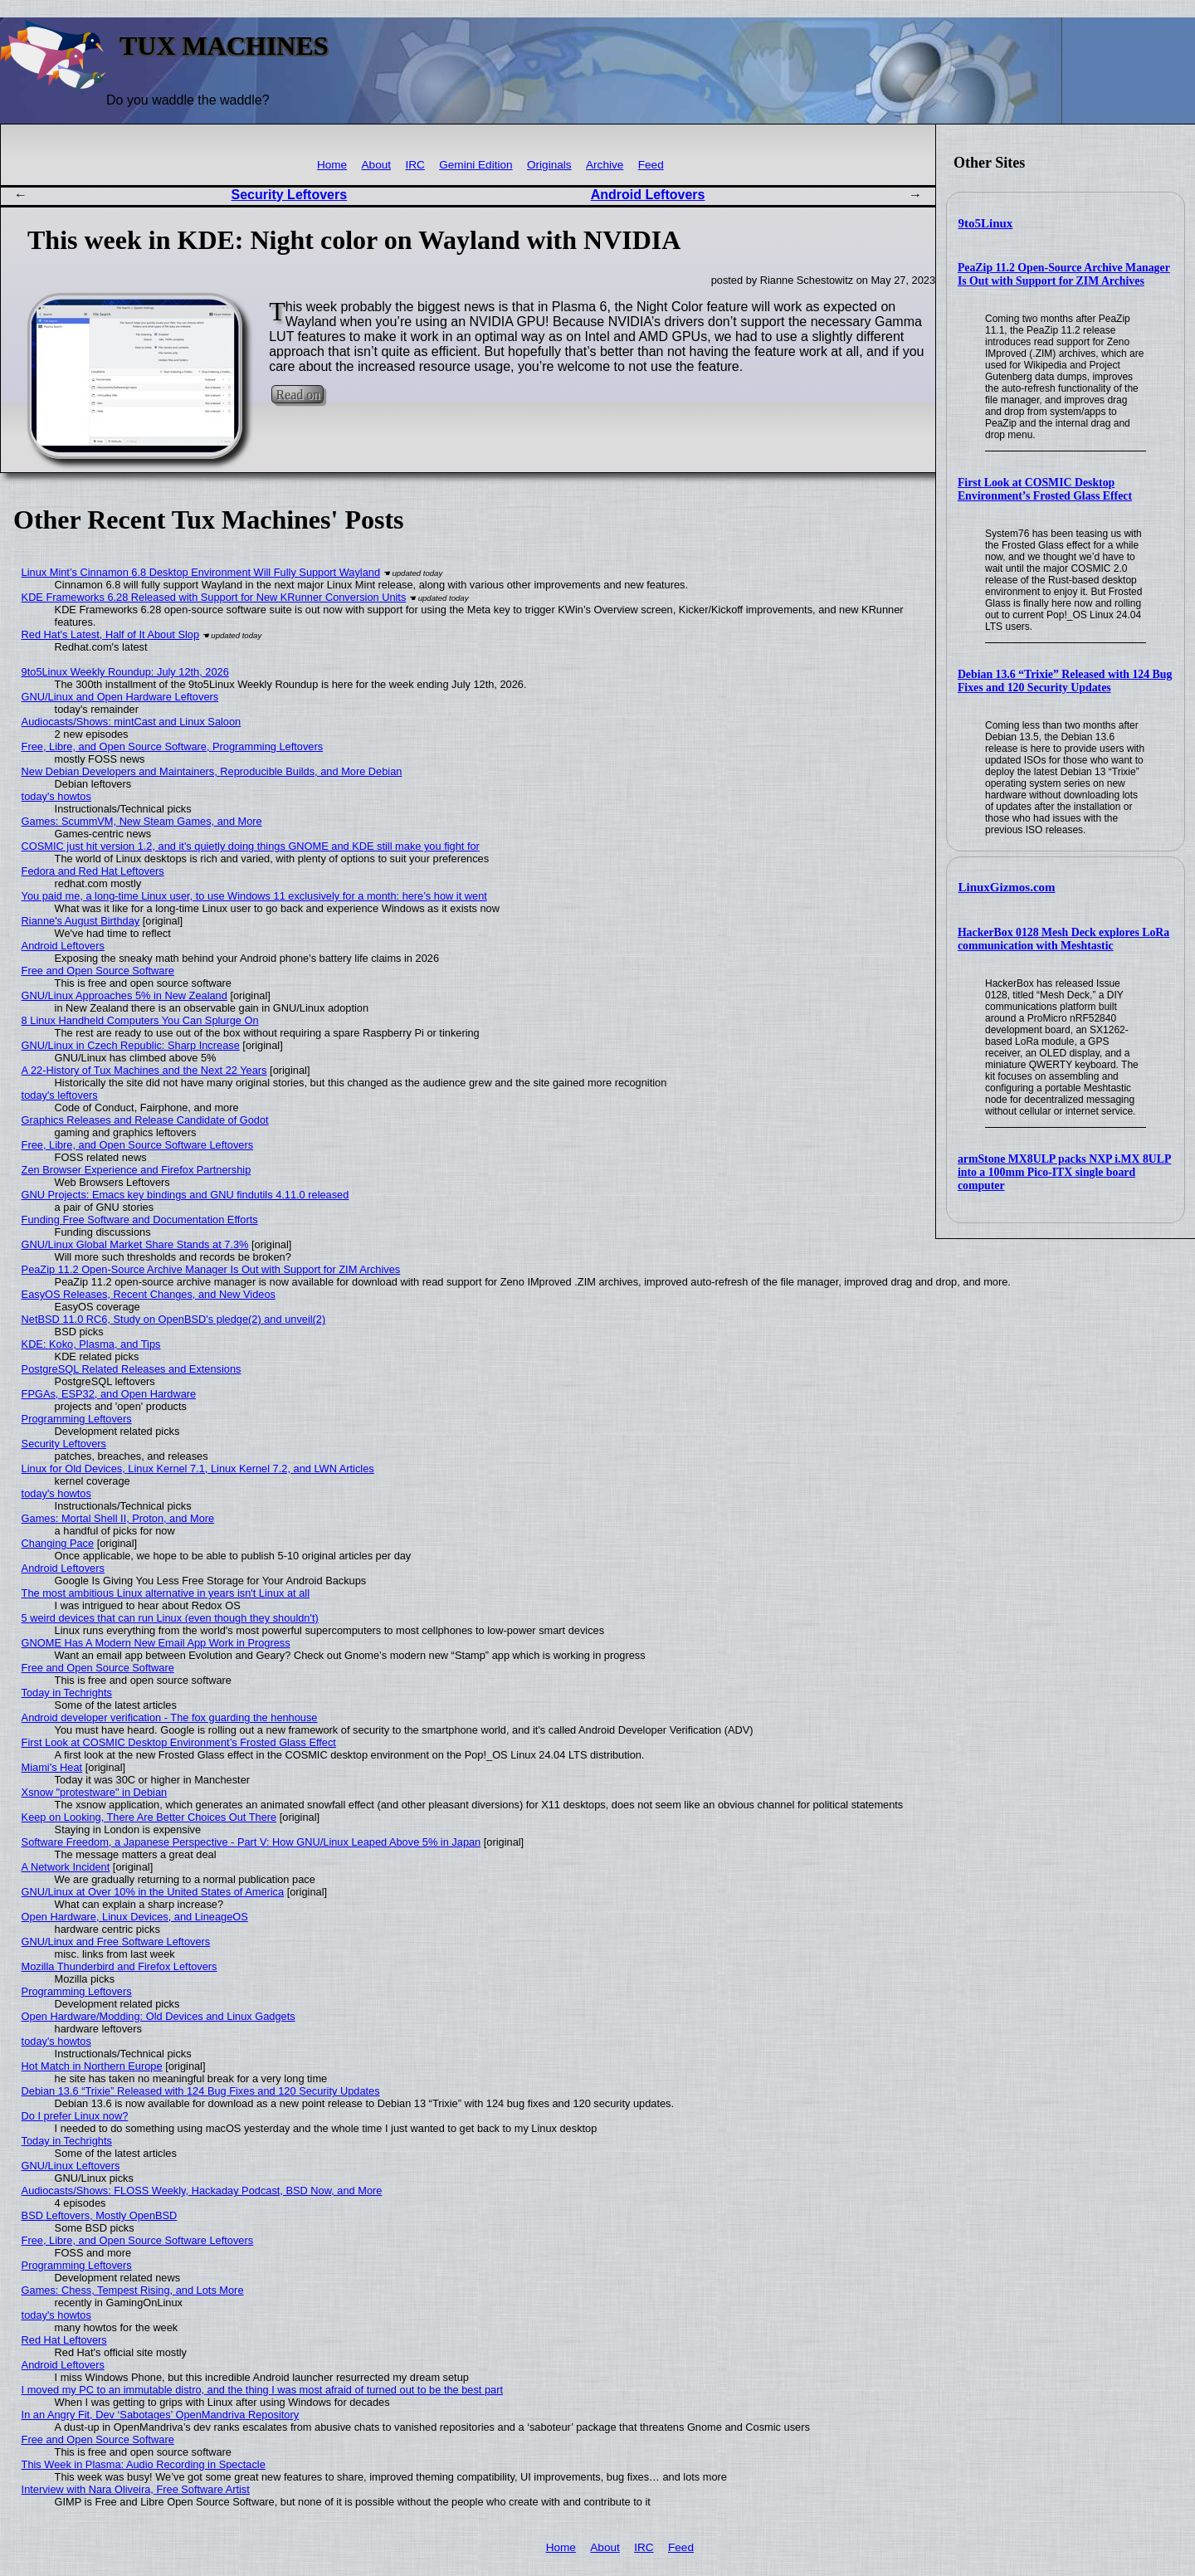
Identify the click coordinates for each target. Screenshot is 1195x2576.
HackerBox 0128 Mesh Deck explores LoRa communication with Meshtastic (1063, 939)
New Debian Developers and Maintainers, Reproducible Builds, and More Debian (212, 771)
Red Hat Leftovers (64, 2340)
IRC (414, 165)
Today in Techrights (67, 1692)
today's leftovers (60, 1095)
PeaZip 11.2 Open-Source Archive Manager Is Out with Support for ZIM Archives (1064, 274)
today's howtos (56, 796)
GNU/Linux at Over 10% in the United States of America (153, 1892)
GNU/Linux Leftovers (71, 2165)
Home (332, 165)
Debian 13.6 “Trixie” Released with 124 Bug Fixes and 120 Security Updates (1065, 681)
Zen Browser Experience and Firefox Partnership (136, 1170)
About (377, 165)
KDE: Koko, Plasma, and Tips (91, 1344)
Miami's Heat (52, 1767)
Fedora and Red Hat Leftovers (93, 871)
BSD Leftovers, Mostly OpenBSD (100, 2215)
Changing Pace (58, 1543)
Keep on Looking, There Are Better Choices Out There (149, 1817)
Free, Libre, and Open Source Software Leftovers (138, 1145)
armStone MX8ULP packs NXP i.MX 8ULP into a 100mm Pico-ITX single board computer (1065, 1172)
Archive (604, 165)
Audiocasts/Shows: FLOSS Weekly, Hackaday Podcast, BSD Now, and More (202, 2190)
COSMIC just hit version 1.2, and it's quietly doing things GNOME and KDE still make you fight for (251, 846)
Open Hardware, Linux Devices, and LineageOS (135, 1916)
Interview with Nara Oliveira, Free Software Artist (136, 2489)
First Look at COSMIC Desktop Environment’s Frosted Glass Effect (1045, 489)
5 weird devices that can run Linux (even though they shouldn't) (170, 1618)
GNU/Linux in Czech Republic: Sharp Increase (131, 1045)
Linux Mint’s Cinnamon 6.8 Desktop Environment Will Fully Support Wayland (201, 572)
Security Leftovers (290, 195)
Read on (297, 395)
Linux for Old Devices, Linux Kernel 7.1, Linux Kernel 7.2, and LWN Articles (198, 1468)
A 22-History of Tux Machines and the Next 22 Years (144, 1070)
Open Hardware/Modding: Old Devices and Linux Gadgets (158, 2016)
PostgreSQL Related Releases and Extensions (131, 1369)
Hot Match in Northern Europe (92, 2066)
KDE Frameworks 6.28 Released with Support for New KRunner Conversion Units (214, 597)
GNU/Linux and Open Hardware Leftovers (120, 696)
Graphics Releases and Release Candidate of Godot (145, 1120)
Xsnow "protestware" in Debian (95, 1792)
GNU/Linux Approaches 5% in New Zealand (124, 995)
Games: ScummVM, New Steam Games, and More (142, 821)
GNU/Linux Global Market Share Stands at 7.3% (135, 1244)
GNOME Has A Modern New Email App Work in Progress (156, 1643)
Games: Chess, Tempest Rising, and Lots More (133, 2290)
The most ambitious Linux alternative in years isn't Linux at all (166, 1593)
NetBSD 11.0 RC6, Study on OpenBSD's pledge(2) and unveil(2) (174, 1319)
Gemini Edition (475, 165)
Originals (549, 165)
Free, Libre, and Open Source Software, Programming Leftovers (172, 746)
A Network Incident (66, 1867)
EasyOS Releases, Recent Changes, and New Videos (149, 1294)
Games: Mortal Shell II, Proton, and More (118, 1518)
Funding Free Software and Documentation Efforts (140, 1219)
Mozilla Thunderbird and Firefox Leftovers (119, 1966)
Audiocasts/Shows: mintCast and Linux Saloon (131, 721)
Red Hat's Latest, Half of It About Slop (110, 634)
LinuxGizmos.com (1007, 887)
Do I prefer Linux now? (75, 2116)
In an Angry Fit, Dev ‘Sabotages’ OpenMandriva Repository (161, 2414)
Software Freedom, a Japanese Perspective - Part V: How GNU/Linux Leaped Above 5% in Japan (251, 1842)
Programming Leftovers (77, 1418)
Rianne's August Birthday (81, 921)
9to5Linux (985, 223)
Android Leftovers (648, 195)
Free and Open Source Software (98, 970)
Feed (651, 165)
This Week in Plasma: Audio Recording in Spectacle (144, 2464)
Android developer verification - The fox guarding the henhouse (170, 1717)
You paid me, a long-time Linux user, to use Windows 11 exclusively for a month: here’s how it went (254, 896)
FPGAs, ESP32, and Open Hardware (109, 1394)
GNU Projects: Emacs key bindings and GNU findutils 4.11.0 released (185, 1194)
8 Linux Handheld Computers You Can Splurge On (140, 1020)
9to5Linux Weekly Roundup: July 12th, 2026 (125, 672)
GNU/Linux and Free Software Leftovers (116, 1941)
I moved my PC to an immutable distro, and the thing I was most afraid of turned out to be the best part (262, 2389)
